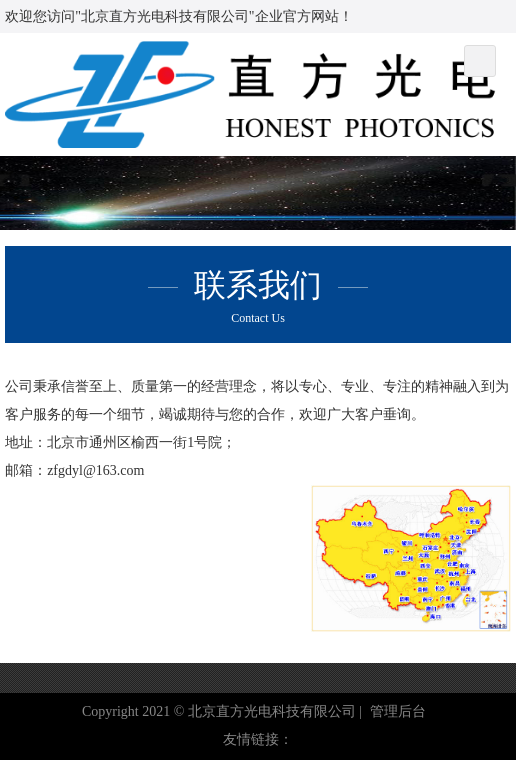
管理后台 (398, 711)
